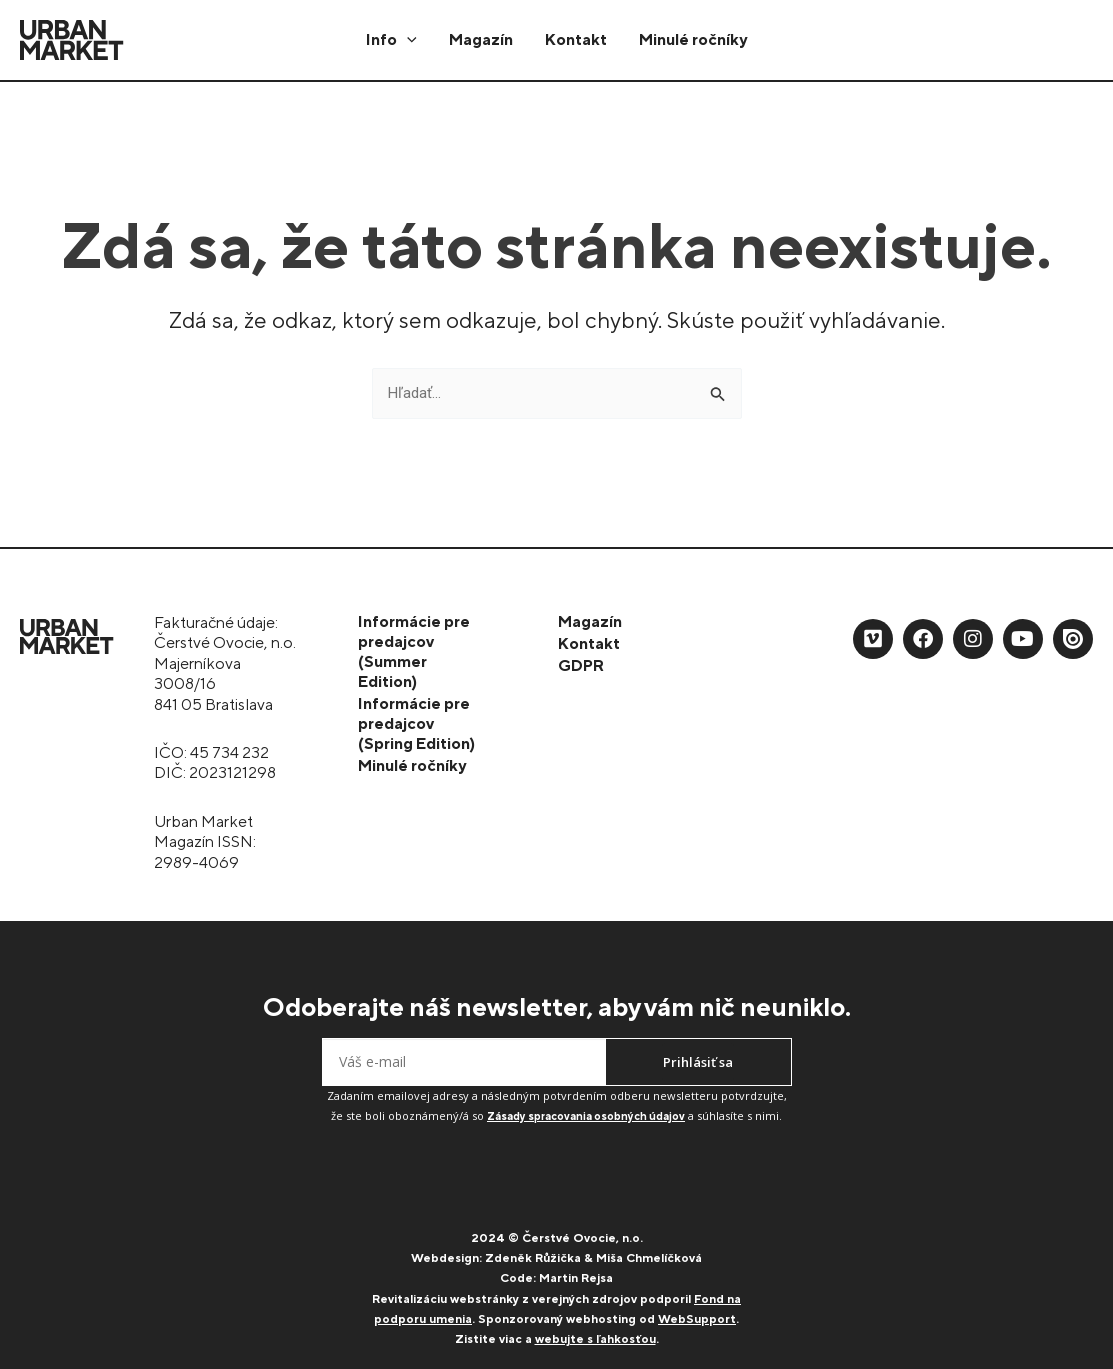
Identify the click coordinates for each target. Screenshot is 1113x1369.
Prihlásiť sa (698, 1062)
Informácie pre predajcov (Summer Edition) (414, 651)
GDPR (581, 665)
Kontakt (576, 39)
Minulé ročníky (693, 39)
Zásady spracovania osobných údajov (586, 1116)
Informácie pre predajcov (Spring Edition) (416, 723)
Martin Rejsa (576, 1278)
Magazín (481, 39)
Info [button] (391, 40)
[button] (407, 40)
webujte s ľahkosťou (595, 1339)
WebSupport (697, 1319)
